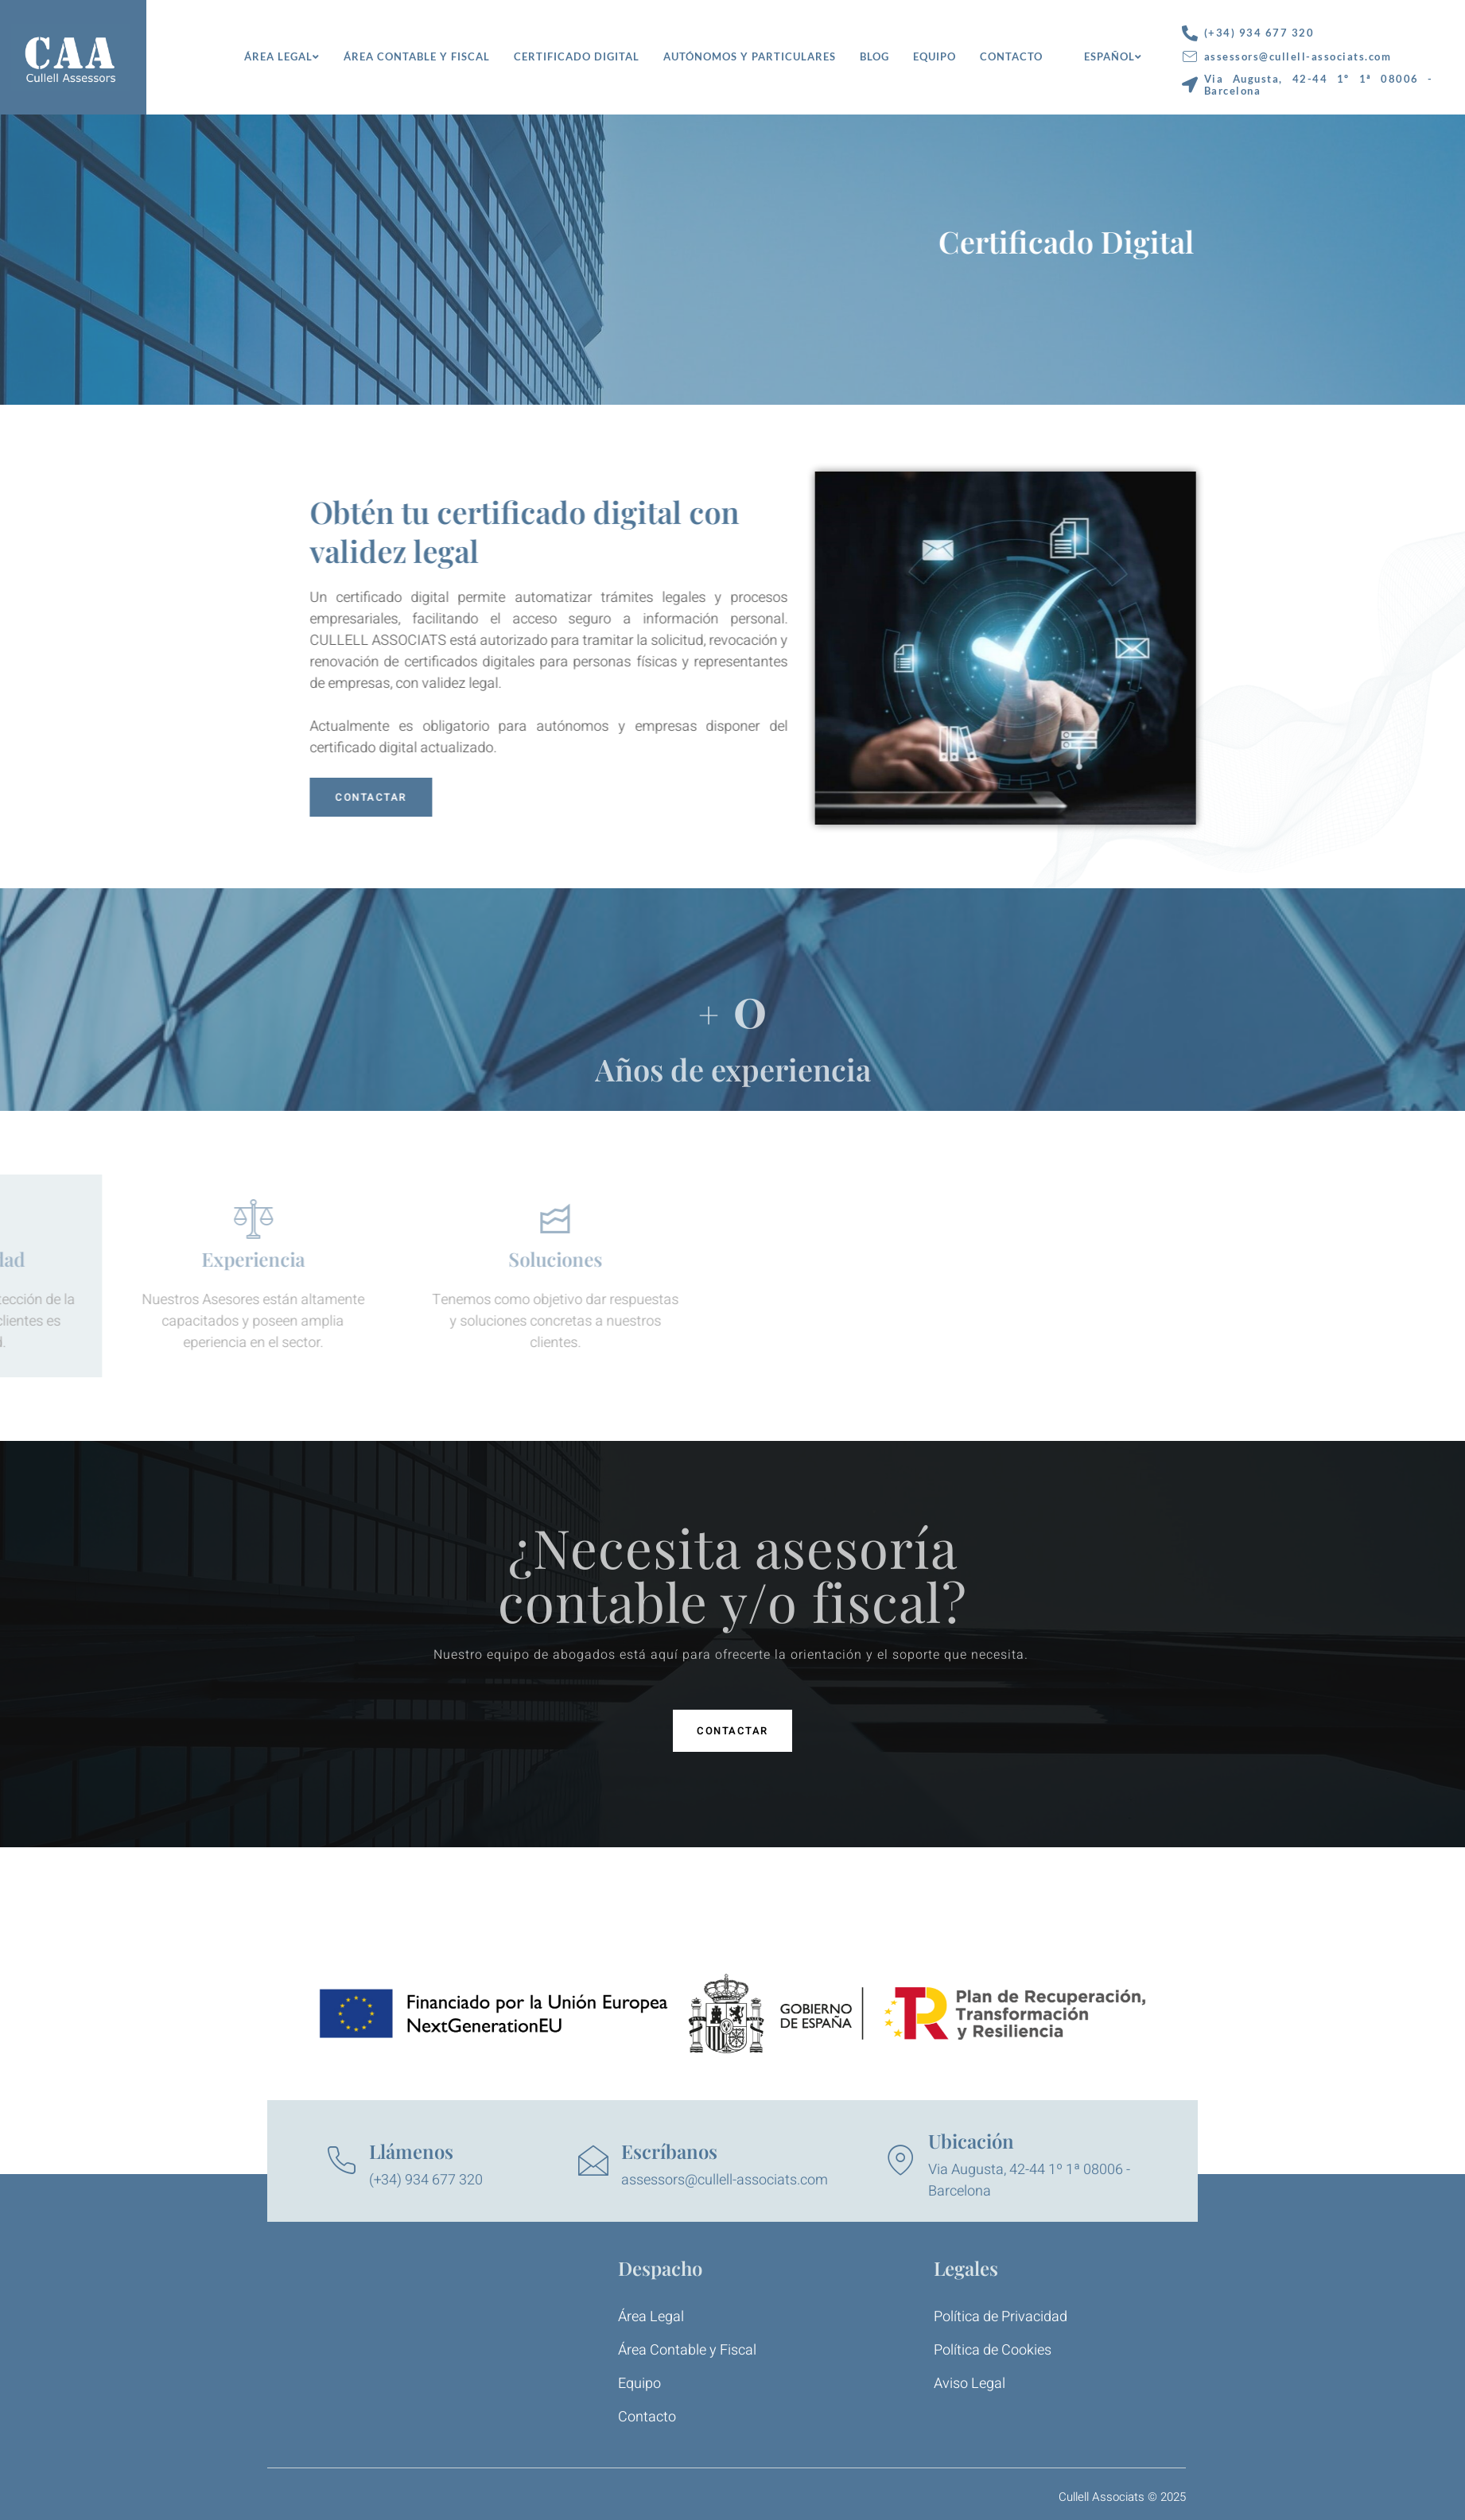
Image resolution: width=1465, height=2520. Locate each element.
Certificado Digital (576, 56)
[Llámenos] (341, 2160)
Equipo (934, 56)
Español (1113, 56)
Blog (874, 56)
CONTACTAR (442, 797)
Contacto (1011, 56)
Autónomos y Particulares (749, 56)
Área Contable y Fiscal (417, 56)
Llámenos (411, 2151)
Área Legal (282, 56)
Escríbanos (669, 2151)
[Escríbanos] (593, 2160)
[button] (732, 1731)
